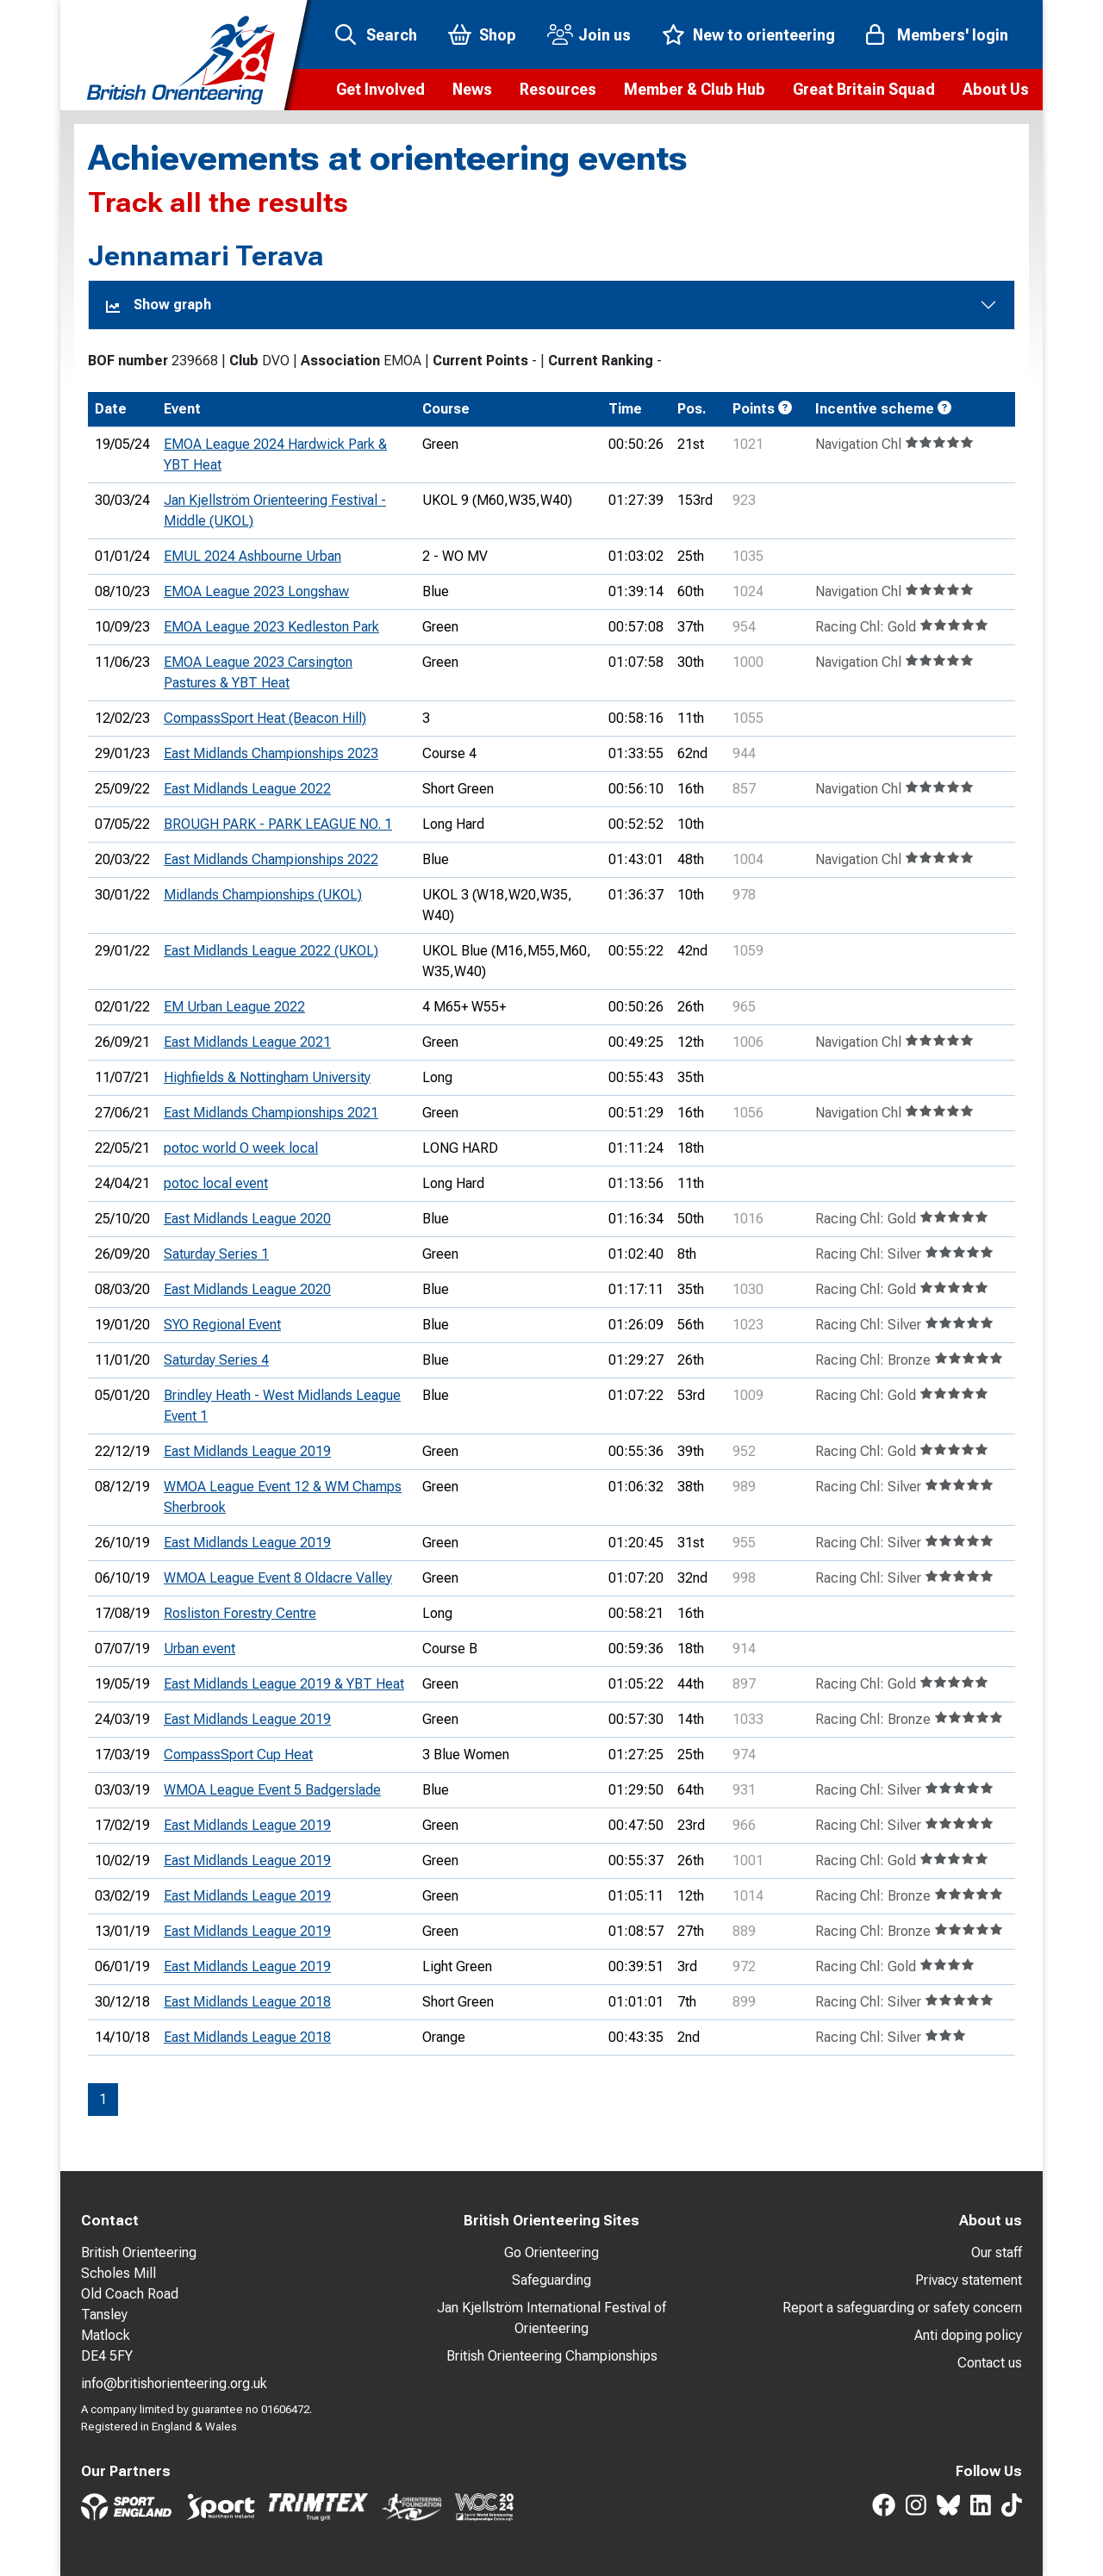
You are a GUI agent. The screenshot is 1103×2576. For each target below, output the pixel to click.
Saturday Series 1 (216, 1254)
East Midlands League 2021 (247, 1042)
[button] (380, 89)
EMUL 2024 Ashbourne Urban (252, 556)
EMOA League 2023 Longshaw (256, 591)
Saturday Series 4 (216, 1360)
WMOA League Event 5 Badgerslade (272, 1790)
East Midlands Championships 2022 (271, 859)
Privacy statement (968, 2280)
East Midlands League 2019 (247, 1451)
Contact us (989, 2363)
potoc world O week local (241, 1148)
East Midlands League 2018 (247, 2002)
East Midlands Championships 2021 (271, 1112)
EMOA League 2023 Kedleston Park (271, 627)
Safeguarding (551, 2280)
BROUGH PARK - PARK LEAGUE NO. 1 (278, 824)
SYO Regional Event (222, 1324)
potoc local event (216, 1183)
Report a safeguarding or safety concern (902, 2307)
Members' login (952, 35)
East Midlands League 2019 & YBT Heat (284, 1684)
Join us (604, 35)
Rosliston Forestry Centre (240, 1613)
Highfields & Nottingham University (267, 1077)
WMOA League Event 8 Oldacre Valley (278, 1578)
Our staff (996, 2252)
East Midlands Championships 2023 (271, 753)
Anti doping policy (968, 2335)
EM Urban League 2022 (234, 1007)
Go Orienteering (551, 2252)
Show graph (158, 304)
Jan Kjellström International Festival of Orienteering (551, 2317)
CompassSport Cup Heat (238, 1754)
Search (391, 35)
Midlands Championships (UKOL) (263, 895)
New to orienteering (764, 35)
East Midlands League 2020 (247, 1218)
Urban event (199, 1648)
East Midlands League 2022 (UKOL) (271, 951)
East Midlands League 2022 (247, 789)
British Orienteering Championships (551, 2356)
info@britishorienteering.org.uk (174, 2383)
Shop (497, 35)
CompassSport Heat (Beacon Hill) (265, 718)
